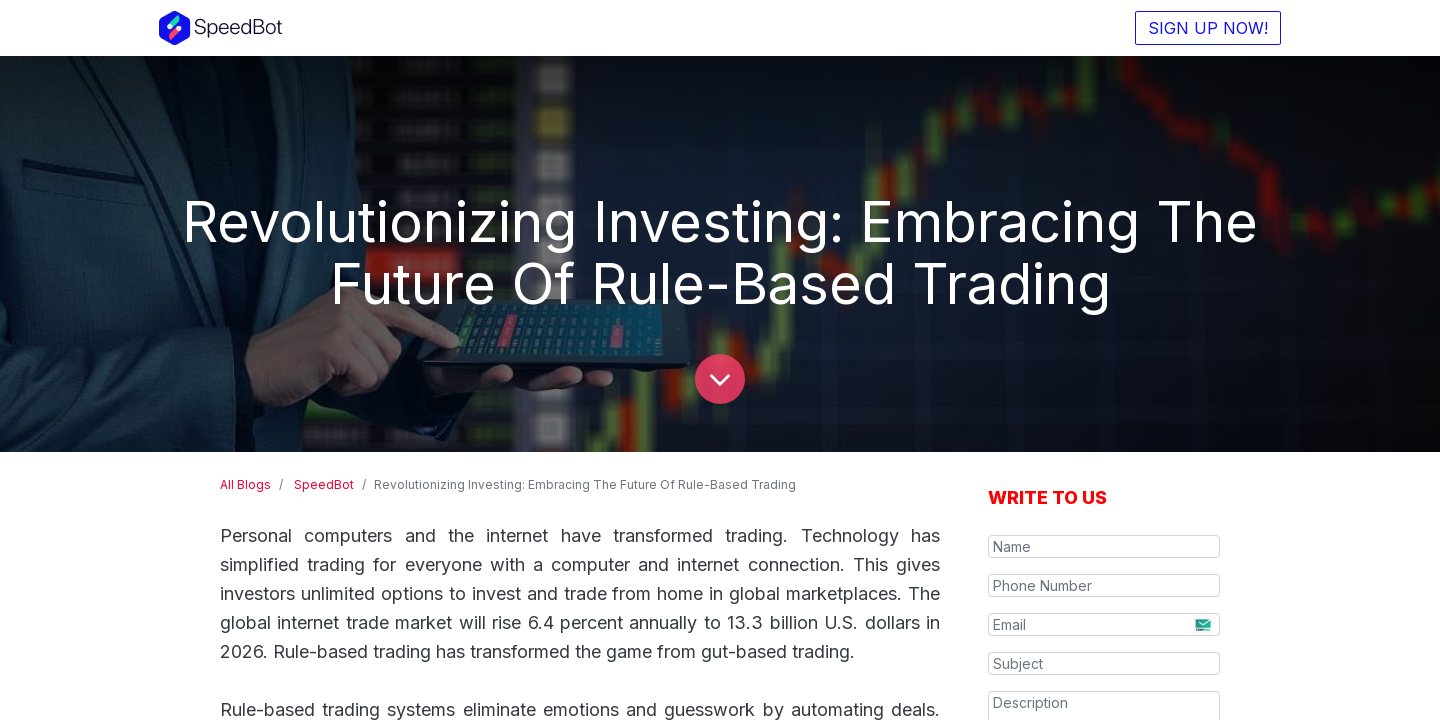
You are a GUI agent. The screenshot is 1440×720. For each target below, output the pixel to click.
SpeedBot (324, 484)
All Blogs (245, 484)
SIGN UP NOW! (1202, 28)
